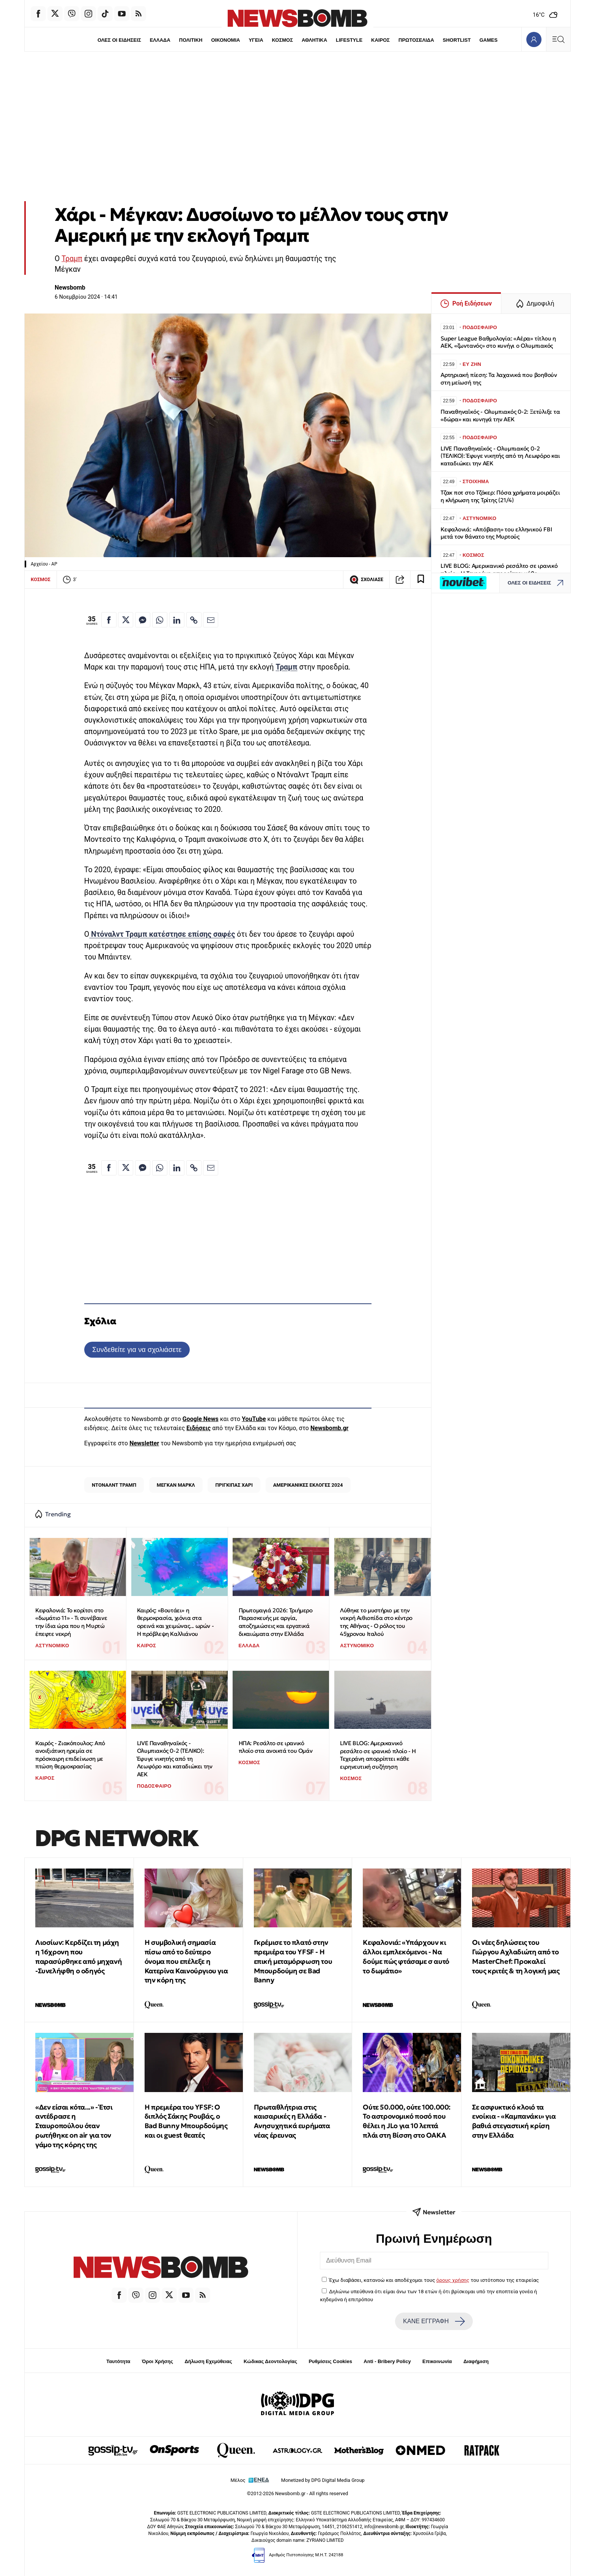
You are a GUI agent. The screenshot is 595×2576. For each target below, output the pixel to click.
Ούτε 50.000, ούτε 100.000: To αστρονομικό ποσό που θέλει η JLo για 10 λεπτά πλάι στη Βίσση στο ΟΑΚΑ (406, 2121)
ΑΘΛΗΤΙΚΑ (314, 40)
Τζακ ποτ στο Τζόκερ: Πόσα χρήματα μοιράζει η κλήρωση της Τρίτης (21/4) (500, 496)
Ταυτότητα (118, 2361)
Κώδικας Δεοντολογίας (270, 2361)
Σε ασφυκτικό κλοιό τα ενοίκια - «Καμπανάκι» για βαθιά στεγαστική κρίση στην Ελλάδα (514, 2121)
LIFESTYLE (349, 40)
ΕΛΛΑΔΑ (159, 40)
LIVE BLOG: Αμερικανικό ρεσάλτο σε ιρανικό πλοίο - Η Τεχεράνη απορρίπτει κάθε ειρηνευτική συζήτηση (378, 1754)
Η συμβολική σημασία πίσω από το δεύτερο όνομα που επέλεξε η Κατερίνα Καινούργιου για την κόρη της (186, 1961)
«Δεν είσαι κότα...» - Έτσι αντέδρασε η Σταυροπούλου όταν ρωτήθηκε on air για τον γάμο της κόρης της (74, 2126)
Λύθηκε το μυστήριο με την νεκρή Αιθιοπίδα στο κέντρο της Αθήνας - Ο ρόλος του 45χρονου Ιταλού (376, 1622)
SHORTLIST (458, 40)
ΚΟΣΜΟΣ (282, 40)
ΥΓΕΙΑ (256, 40)
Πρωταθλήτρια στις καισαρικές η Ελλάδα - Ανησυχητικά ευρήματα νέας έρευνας (292, 2121)
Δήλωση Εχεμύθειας (208, 2361)
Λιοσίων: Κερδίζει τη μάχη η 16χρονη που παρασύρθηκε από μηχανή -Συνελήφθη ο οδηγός (78, 1956)
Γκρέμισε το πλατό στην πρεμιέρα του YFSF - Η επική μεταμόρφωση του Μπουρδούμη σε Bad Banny (293, 1961)
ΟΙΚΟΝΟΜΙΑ (225, 40)
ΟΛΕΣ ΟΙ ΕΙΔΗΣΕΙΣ (118, 40)
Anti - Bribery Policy (387, 2361)
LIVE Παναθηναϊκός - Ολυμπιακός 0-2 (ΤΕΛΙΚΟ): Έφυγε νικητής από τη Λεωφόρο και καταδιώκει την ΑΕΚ (174, 1758)
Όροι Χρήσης (157, 2361)
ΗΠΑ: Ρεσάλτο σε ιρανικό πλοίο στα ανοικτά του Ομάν (276, 1747)
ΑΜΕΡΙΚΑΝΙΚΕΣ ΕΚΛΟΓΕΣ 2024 (308, 1485)
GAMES (489, 40)
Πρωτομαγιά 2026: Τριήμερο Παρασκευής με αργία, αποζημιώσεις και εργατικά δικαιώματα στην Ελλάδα (276, 1622)
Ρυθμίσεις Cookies (330, 2361)
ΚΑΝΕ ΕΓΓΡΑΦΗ (433, 2321)
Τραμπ (71, 258)
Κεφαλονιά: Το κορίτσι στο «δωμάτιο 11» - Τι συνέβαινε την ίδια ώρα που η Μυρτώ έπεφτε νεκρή (71, 1622)
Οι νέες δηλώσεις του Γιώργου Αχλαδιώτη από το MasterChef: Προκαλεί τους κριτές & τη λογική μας (515, 1956)
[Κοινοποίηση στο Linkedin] (176, 619)
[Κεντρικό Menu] (558, 39)
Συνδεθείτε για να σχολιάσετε (136, 1349)
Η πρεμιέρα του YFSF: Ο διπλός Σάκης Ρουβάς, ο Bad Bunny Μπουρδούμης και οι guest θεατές (186, 2121)
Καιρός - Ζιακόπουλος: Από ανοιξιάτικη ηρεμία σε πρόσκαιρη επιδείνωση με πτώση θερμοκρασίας (70, 1754)
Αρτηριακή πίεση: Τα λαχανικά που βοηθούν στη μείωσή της (499, 378)
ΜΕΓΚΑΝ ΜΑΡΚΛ (176, 1485)
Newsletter (144, 1443)
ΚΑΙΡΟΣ (380, 40)
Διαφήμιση (476, 2361)
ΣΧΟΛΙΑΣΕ (366, 579)
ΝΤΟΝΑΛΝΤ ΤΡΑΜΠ (114, 1485)
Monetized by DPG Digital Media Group (323, 2480)
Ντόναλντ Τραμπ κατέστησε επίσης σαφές (162, 934)
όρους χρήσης (452, 2280)
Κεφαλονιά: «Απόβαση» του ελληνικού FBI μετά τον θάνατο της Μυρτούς (496, 533)
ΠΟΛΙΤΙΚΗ (190, 40)
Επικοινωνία (437, 2361)
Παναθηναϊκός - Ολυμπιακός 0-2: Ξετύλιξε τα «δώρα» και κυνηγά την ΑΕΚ (500, 415)
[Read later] (421, 579)
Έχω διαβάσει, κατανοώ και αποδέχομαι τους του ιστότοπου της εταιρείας (434, 2280)
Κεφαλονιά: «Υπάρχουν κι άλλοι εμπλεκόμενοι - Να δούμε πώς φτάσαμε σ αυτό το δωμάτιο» (406, 1956)
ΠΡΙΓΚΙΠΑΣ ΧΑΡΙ (234, 1485)
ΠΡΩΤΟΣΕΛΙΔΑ (417, 40)
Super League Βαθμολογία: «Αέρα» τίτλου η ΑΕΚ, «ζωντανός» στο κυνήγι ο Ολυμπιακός (498, 342)
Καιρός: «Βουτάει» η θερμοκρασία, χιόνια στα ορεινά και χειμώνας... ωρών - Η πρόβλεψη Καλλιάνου (175, 1622)
